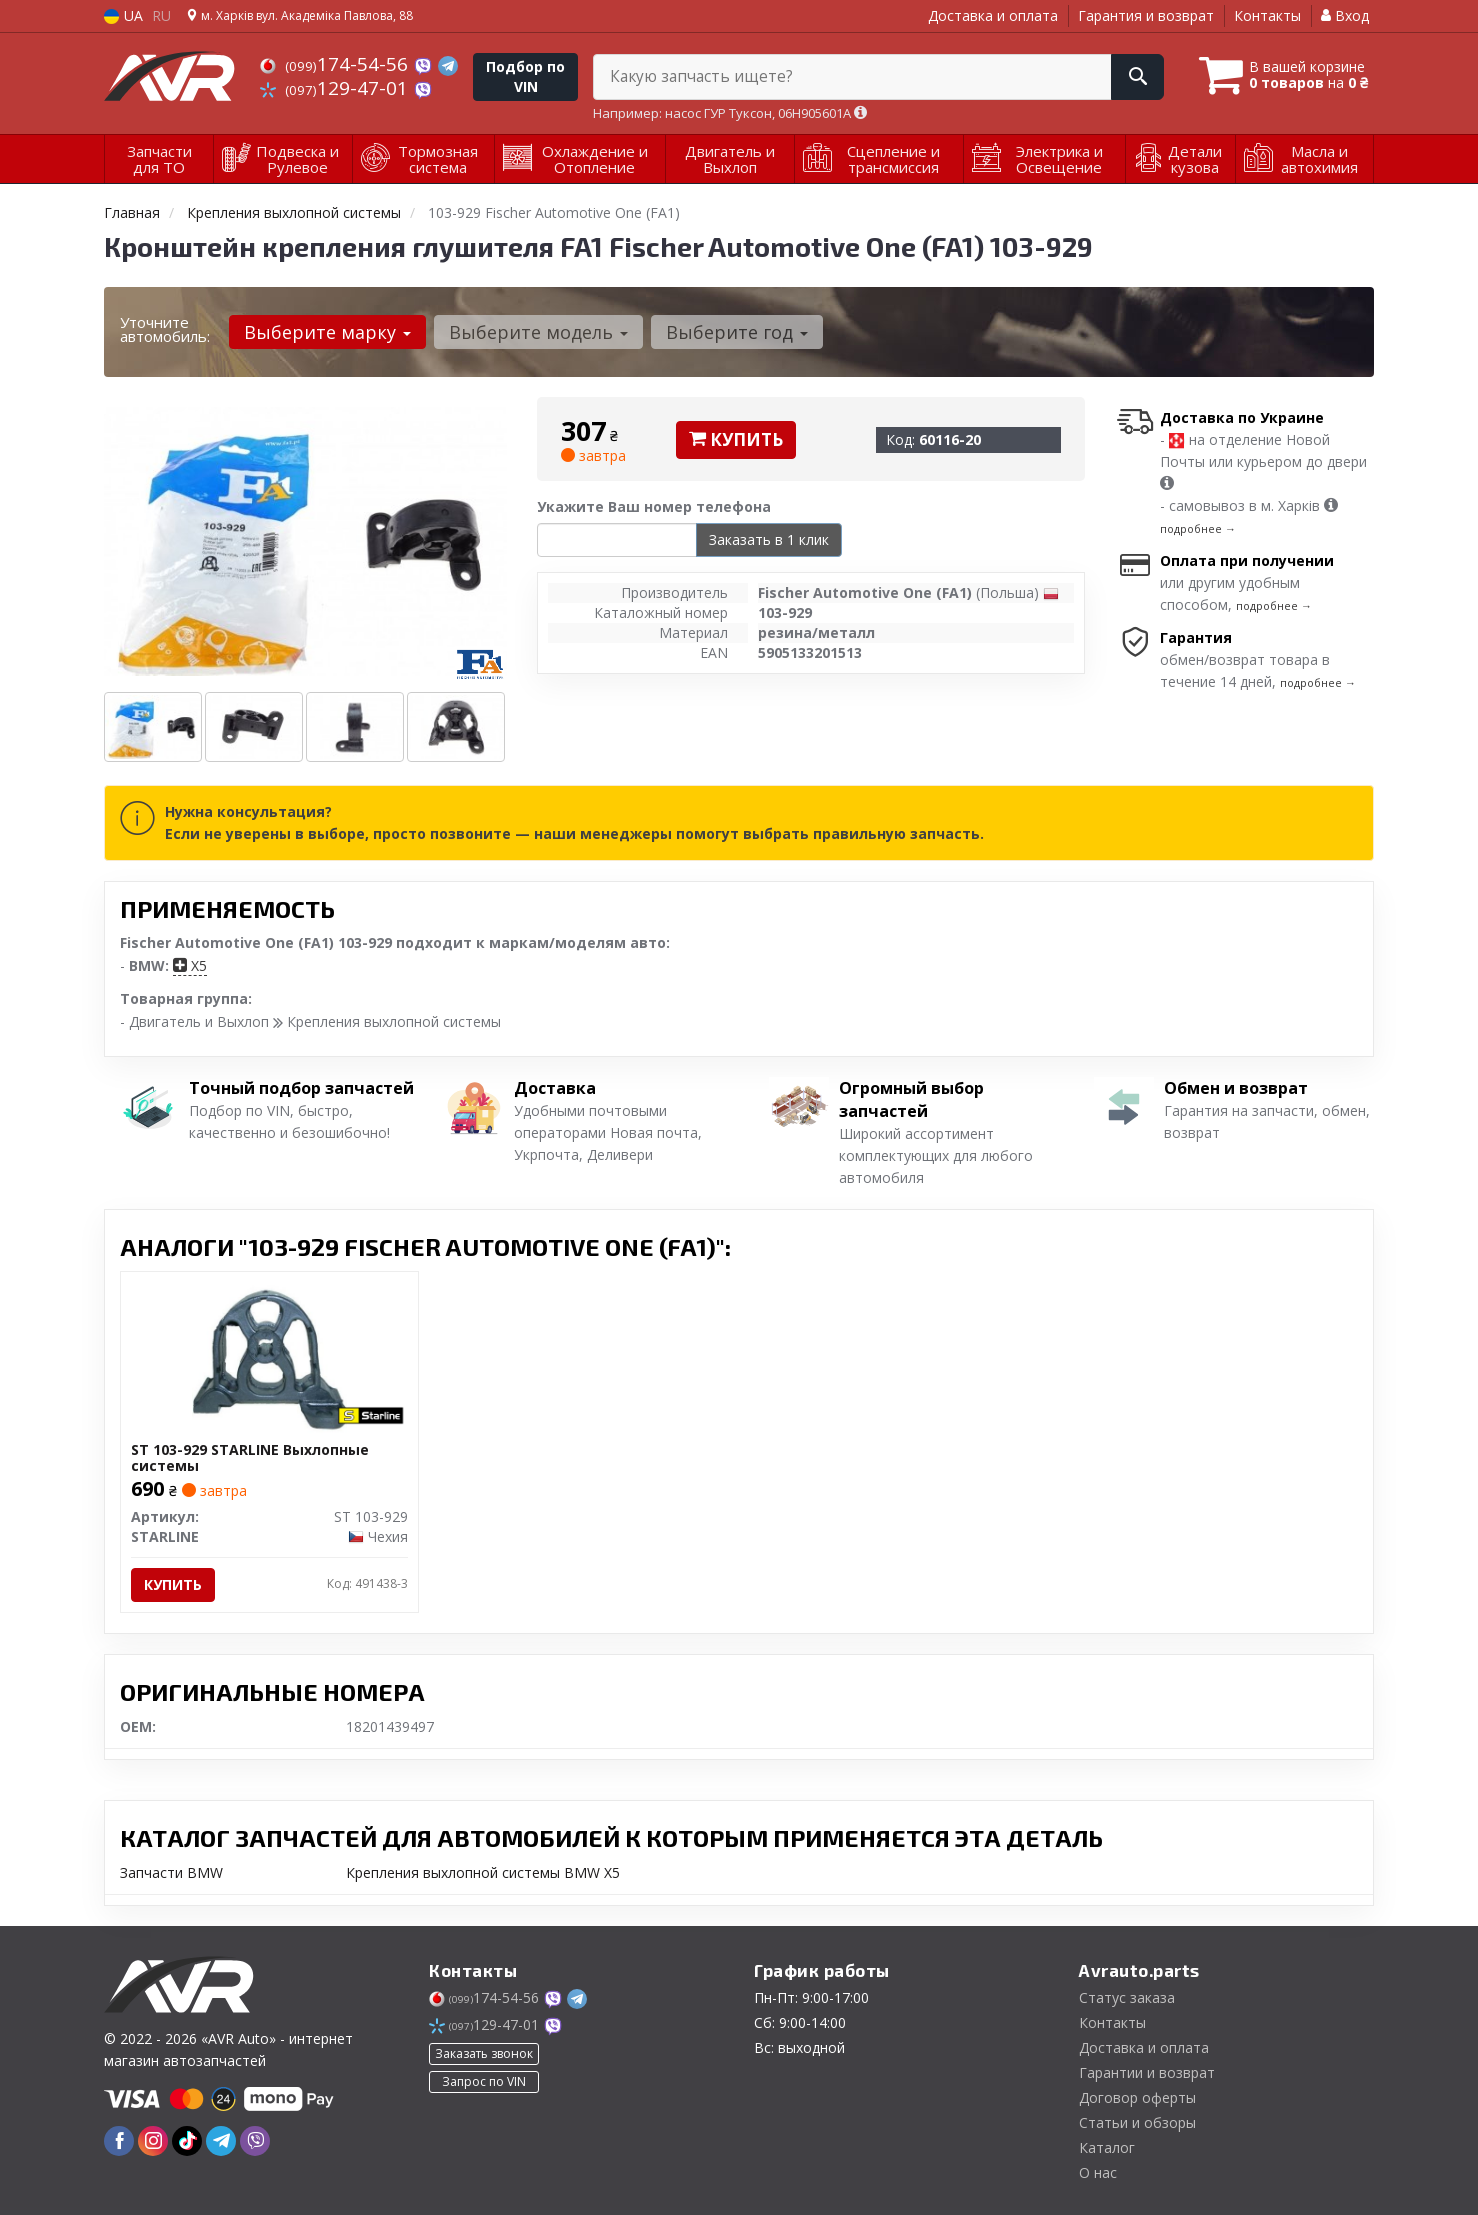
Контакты (1267, 15)
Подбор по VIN (525, 76)
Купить (736, 439)
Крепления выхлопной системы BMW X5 (483, 1872)
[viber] (255, 2141)
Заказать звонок (484, 2053)
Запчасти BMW (171, 1872)
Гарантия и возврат (1146, 15)
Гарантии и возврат (1147, 2072)
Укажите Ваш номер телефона (654, 506)
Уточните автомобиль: (165, 329)
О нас (1098, 2172)
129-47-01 (336, 88)
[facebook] (119, 2141)
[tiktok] (187, 2141)
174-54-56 (336, 64)
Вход (1345, 15)
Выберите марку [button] (327, 332)
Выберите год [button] (737, 332)
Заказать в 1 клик (769, 539)
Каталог (1107, 2147)
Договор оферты (1137, 2097)
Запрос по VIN (484, 2081)
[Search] (1137, 77)
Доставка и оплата (993, 15)
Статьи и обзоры (1137, 2122)
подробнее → (1198, 528)
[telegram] (221, 2141)
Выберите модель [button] (538, 332)
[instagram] (153, 2141)
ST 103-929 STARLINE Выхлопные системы (250, 1457)
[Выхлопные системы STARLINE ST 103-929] (269, 1357)
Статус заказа (1127, 1997)
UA (123, 15)
